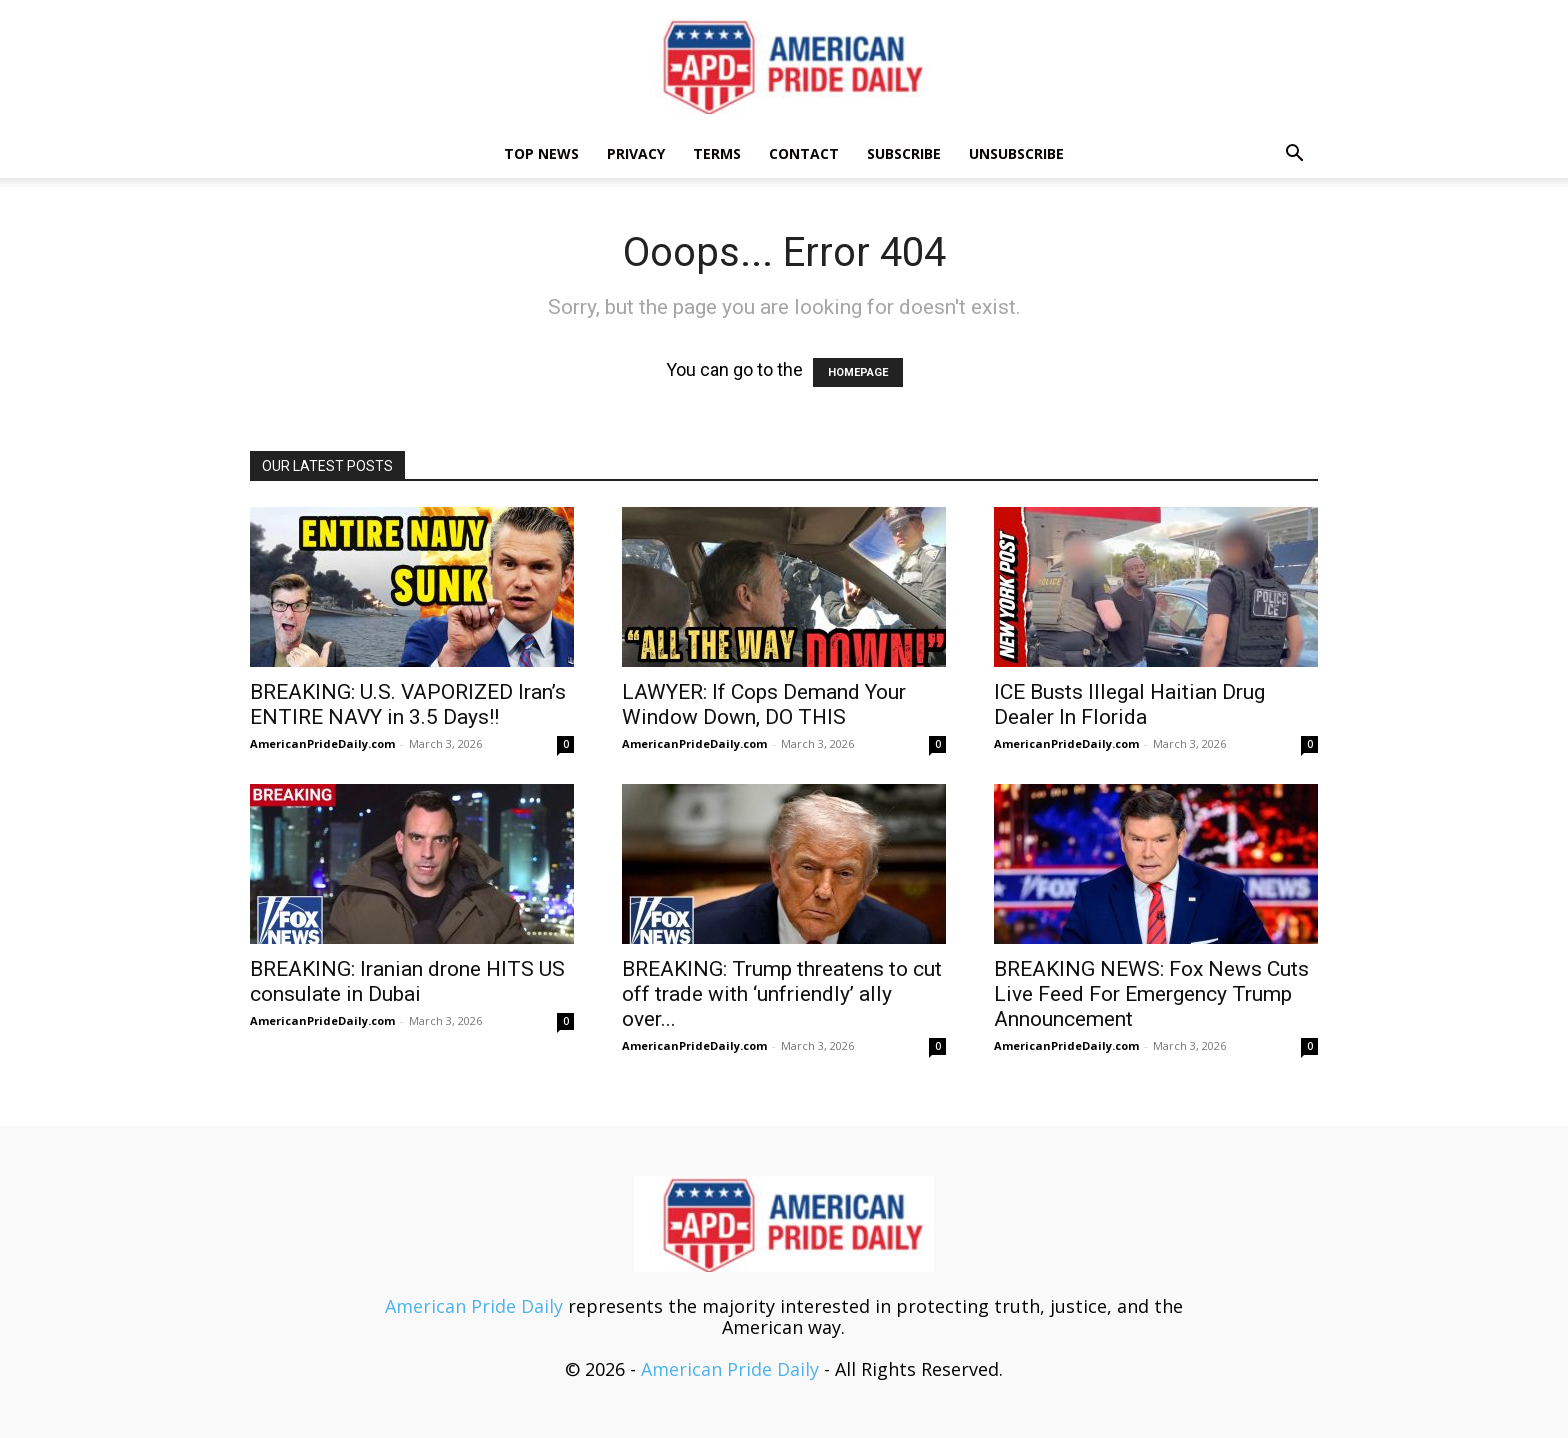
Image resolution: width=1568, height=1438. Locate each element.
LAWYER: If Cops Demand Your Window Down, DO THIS (764, 704)
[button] (1294, 154)
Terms (717, 153)
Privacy (636, 153)
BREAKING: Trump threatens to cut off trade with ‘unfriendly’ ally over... (782, 994)
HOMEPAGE (858, 372)
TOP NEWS (541, 153)
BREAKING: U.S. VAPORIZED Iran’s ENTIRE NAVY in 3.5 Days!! (408, 704)
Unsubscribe (1016, 153)
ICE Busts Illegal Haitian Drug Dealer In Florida (1129, 704)
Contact (804, 153)
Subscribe (904, 153)
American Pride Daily (474, 1306)
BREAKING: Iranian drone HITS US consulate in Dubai (407, 981)
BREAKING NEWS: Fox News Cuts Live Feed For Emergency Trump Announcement (1151, 994)
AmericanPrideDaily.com (322, 743)
